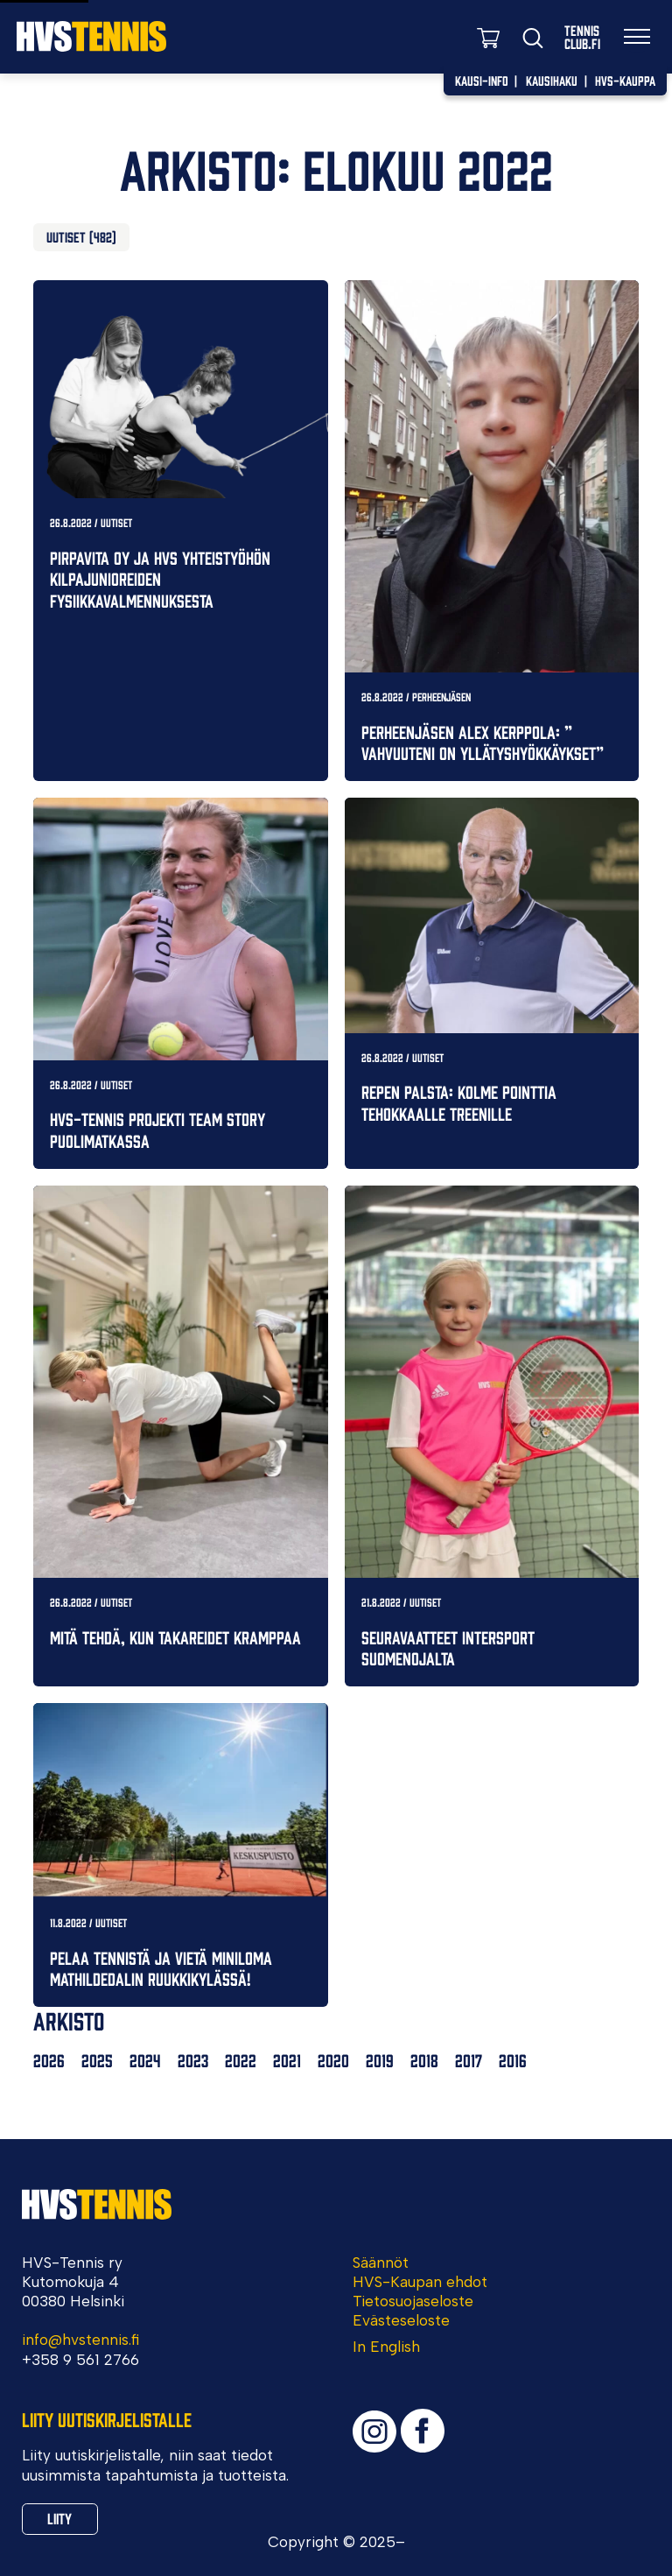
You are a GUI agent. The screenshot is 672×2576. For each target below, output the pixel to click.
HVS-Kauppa (625, 80)
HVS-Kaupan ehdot (420, 2282)
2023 (193, 2060)
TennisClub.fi (582, 37)
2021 (287, 2060)
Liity (59, 2518)
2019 (380, 2060)
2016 (513, 2060)
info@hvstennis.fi (80, 2339)
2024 (145, 2060)
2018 (424, 2060)
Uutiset (66, 236)
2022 (240, 2060)
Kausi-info (481, 80)
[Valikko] (637, 36)
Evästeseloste (401, 2320)
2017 (468, 2060)
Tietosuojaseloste (413, 2301)
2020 (333, 2060)
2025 (97, 2060)
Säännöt (381, 2262)
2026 (49, 2060)
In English (386, 2346)
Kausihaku (552, 80)
